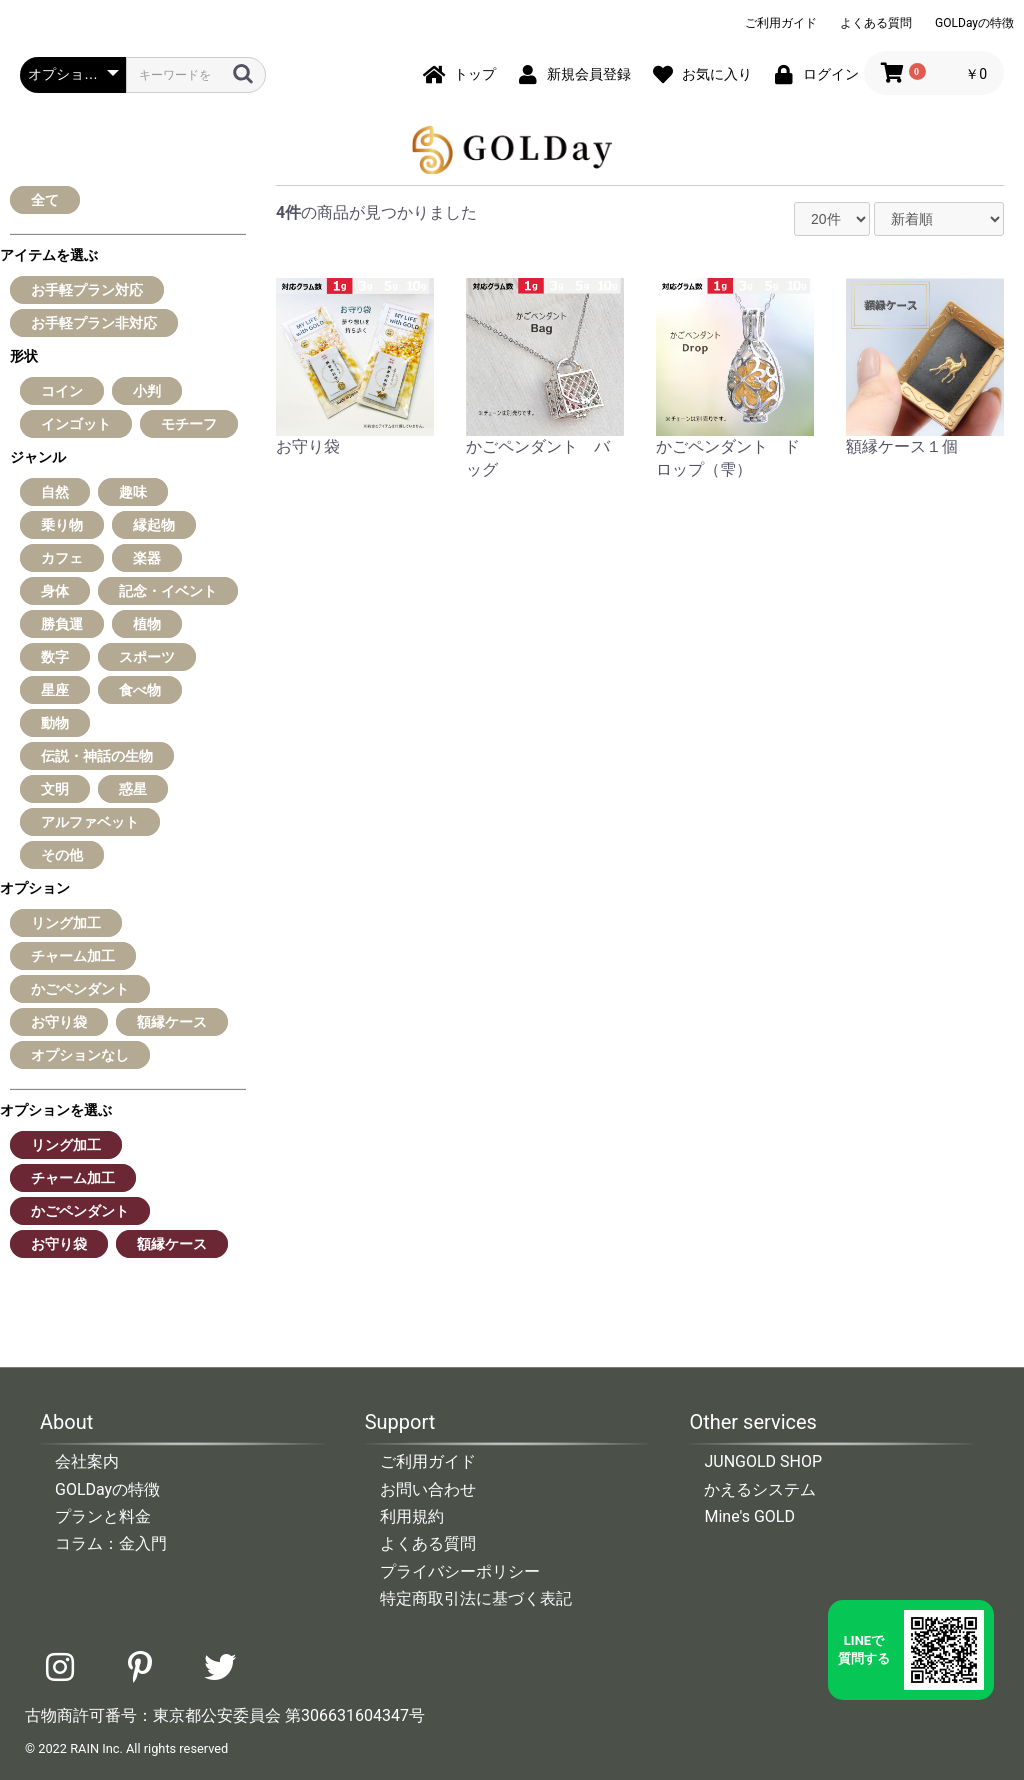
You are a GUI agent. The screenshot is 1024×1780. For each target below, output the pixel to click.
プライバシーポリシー (460, 1571)
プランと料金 (103, 1516)
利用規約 (412, 1516)
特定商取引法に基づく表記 (476, 1598)
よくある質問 (876, 23)
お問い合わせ (428, 1489)
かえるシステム (760, 1489)
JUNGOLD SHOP (763, 1461)
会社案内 (87, 1461)
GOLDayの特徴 (974, 23)
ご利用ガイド (781, 23)
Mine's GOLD (749, 1516)
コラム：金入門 (111, 1543)
